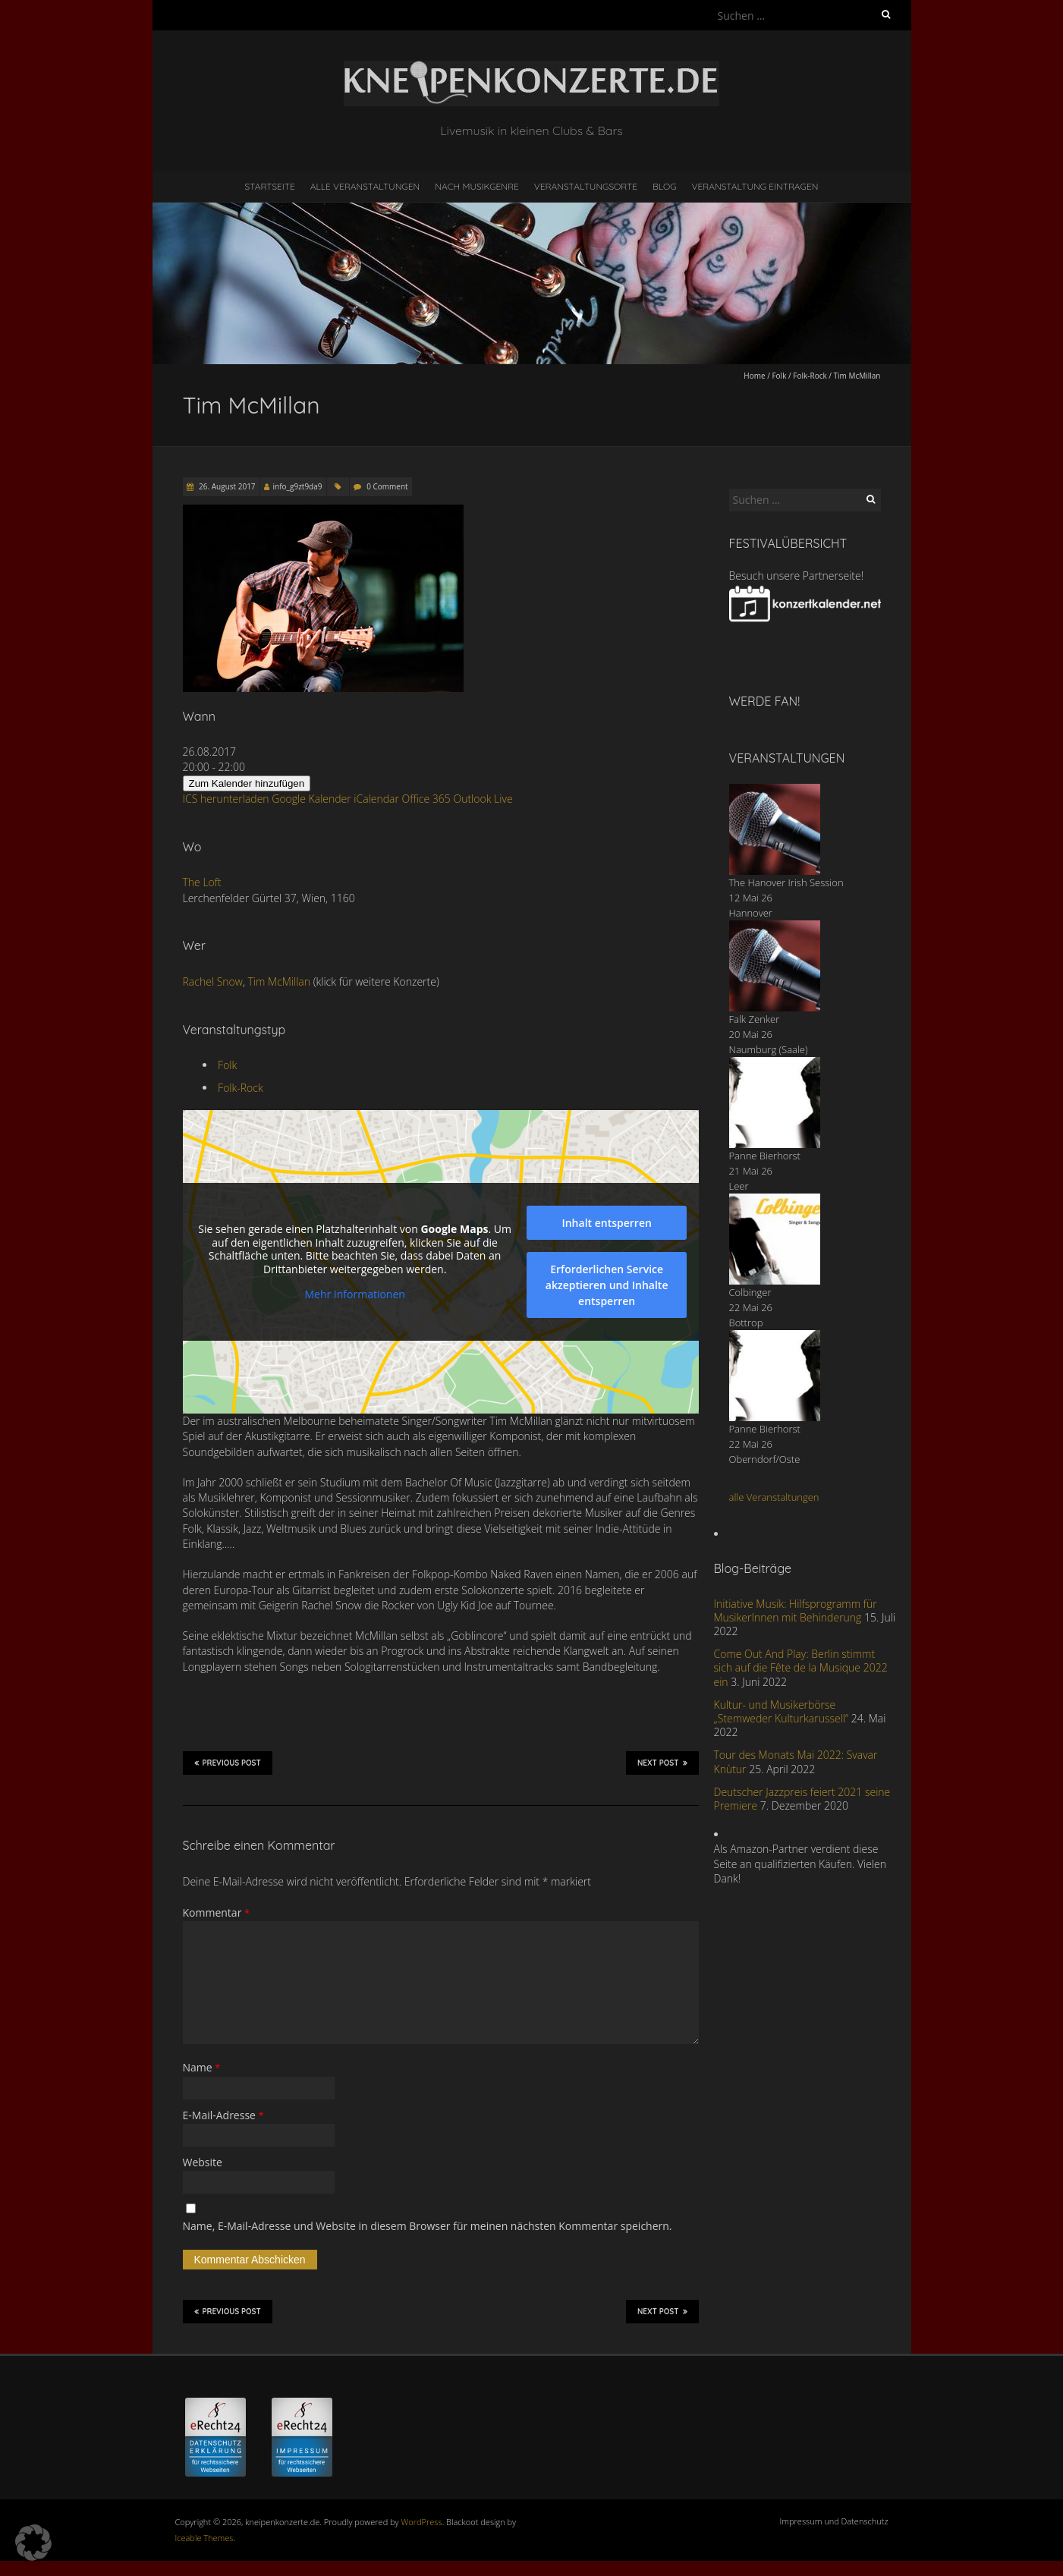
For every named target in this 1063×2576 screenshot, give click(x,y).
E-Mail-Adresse (223, 2115)
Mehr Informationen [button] (354, 1294)
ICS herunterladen (226, 798)
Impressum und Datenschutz (834, 2521)
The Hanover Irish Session (786, 882)
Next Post (662, 1762)
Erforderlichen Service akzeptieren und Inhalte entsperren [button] (606, 1285)
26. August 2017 (226, 486)
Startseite (270, 186)
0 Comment (386, 486)
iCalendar (376, 798)
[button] (33, 2542)
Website (202, 2162)
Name (202, 2067)
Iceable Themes (204, 2537)
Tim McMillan (279, 981)
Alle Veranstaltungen (365, 186)
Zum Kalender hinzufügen (247, 783)
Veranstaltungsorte (585, 186)
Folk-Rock (809, 375)
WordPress (421, 2521)
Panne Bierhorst (764, 1155)
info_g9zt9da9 (297, 486)
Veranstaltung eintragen (754, 186)
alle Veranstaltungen (774, 1497)
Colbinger (750, 1292)
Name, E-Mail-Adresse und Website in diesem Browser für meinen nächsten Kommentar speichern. (427, 2226)
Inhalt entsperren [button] (606, 1223)
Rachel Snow (213, 981)
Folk (779, 375)
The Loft (202, 882)
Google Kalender (311, 798)
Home (754, 375)
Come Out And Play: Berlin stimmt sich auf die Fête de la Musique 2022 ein (801, 1667)
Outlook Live (482, 798)
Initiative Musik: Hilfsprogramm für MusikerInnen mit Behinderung (795, 1610)
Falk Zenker (754, 1019)
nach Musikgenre (477, 186)
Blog (665, 186)
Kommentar (216, 1912)
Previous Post (227, 1762)
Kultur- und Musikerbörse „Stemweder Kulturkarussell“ (781, 1711)
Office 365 (426, 798)
